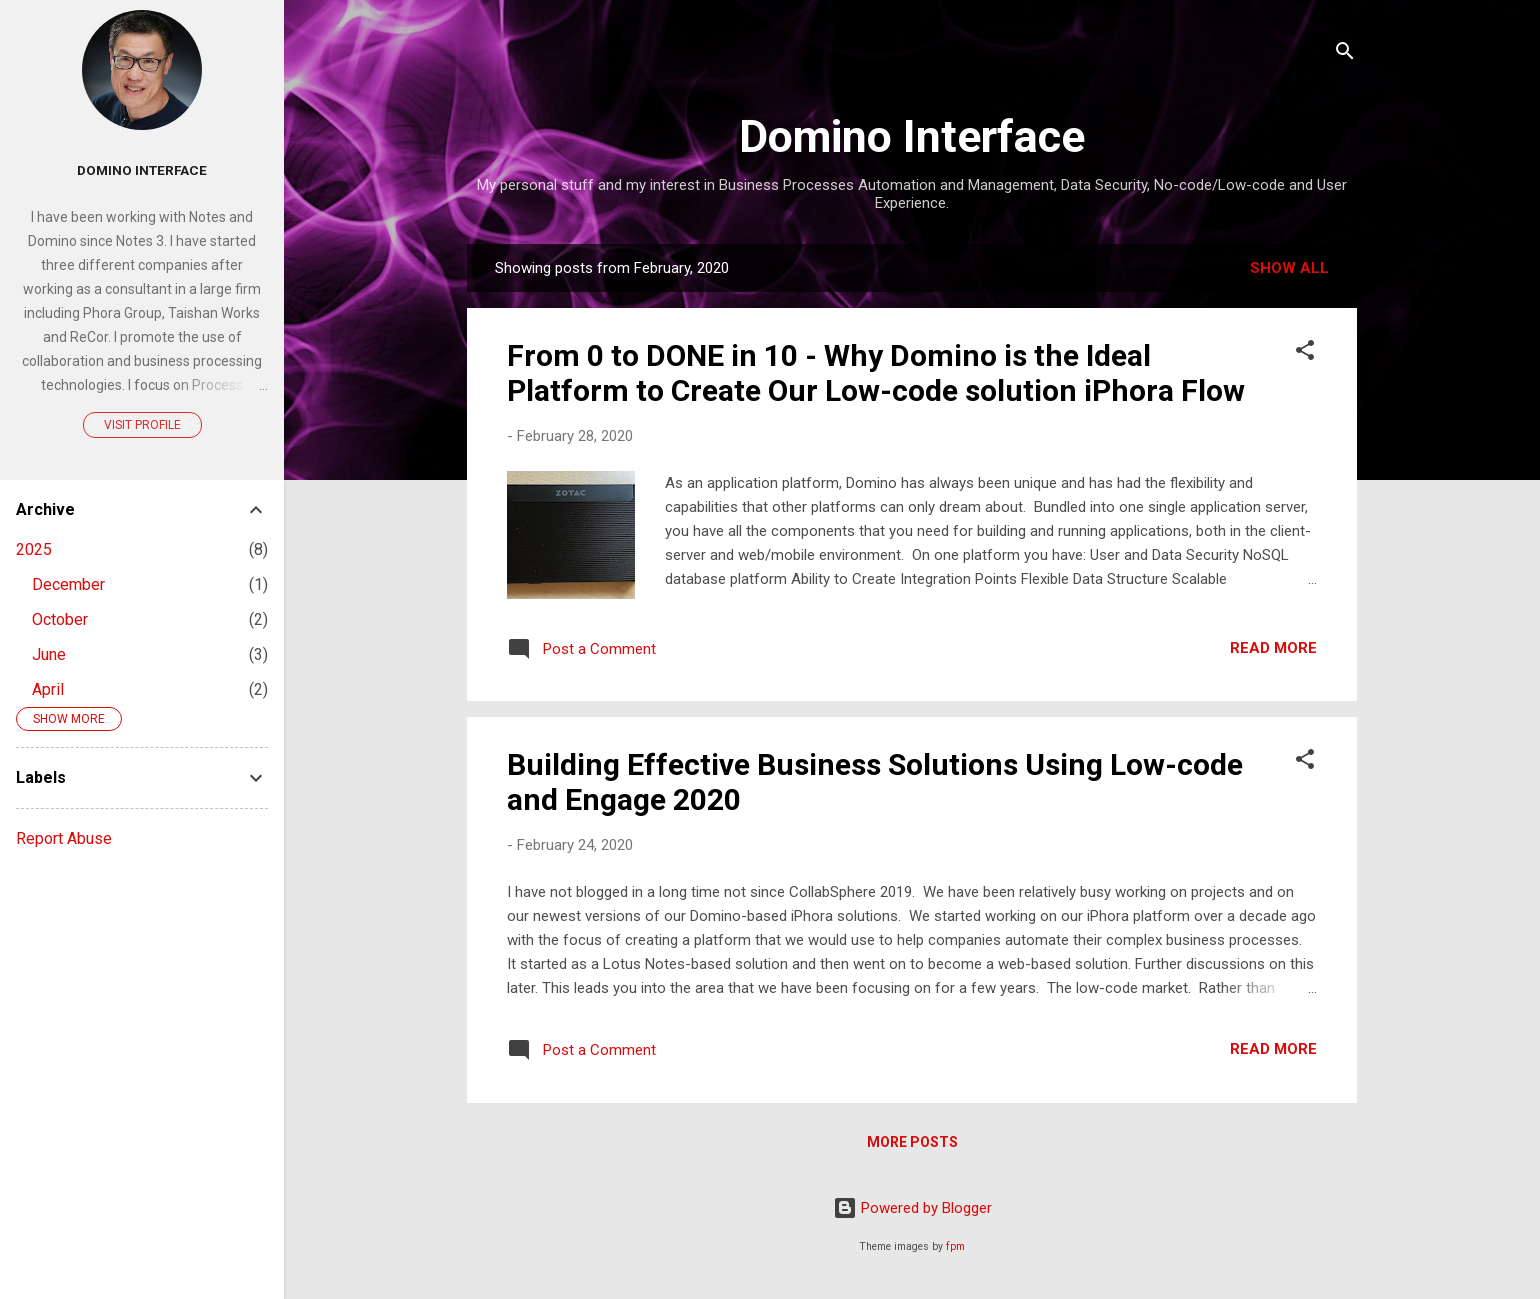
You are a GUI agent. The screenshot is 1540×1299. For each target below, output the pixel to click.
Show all (1289, 268)
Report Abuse (64, 838)
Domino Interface (912, 136)
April (48, 689)
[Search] (1345, 54)
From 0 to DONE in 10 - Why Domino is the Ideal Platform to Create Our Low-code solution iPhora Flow (876, 373)
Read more (1273, 648)
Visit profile (142, 425)
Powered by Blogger (912, 1208)
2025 (34, 549)
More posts (912, 1142)
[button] (1305, 353)
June (49, 654)
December (68, 584)
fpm (955, 1246)
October (60, 619)
